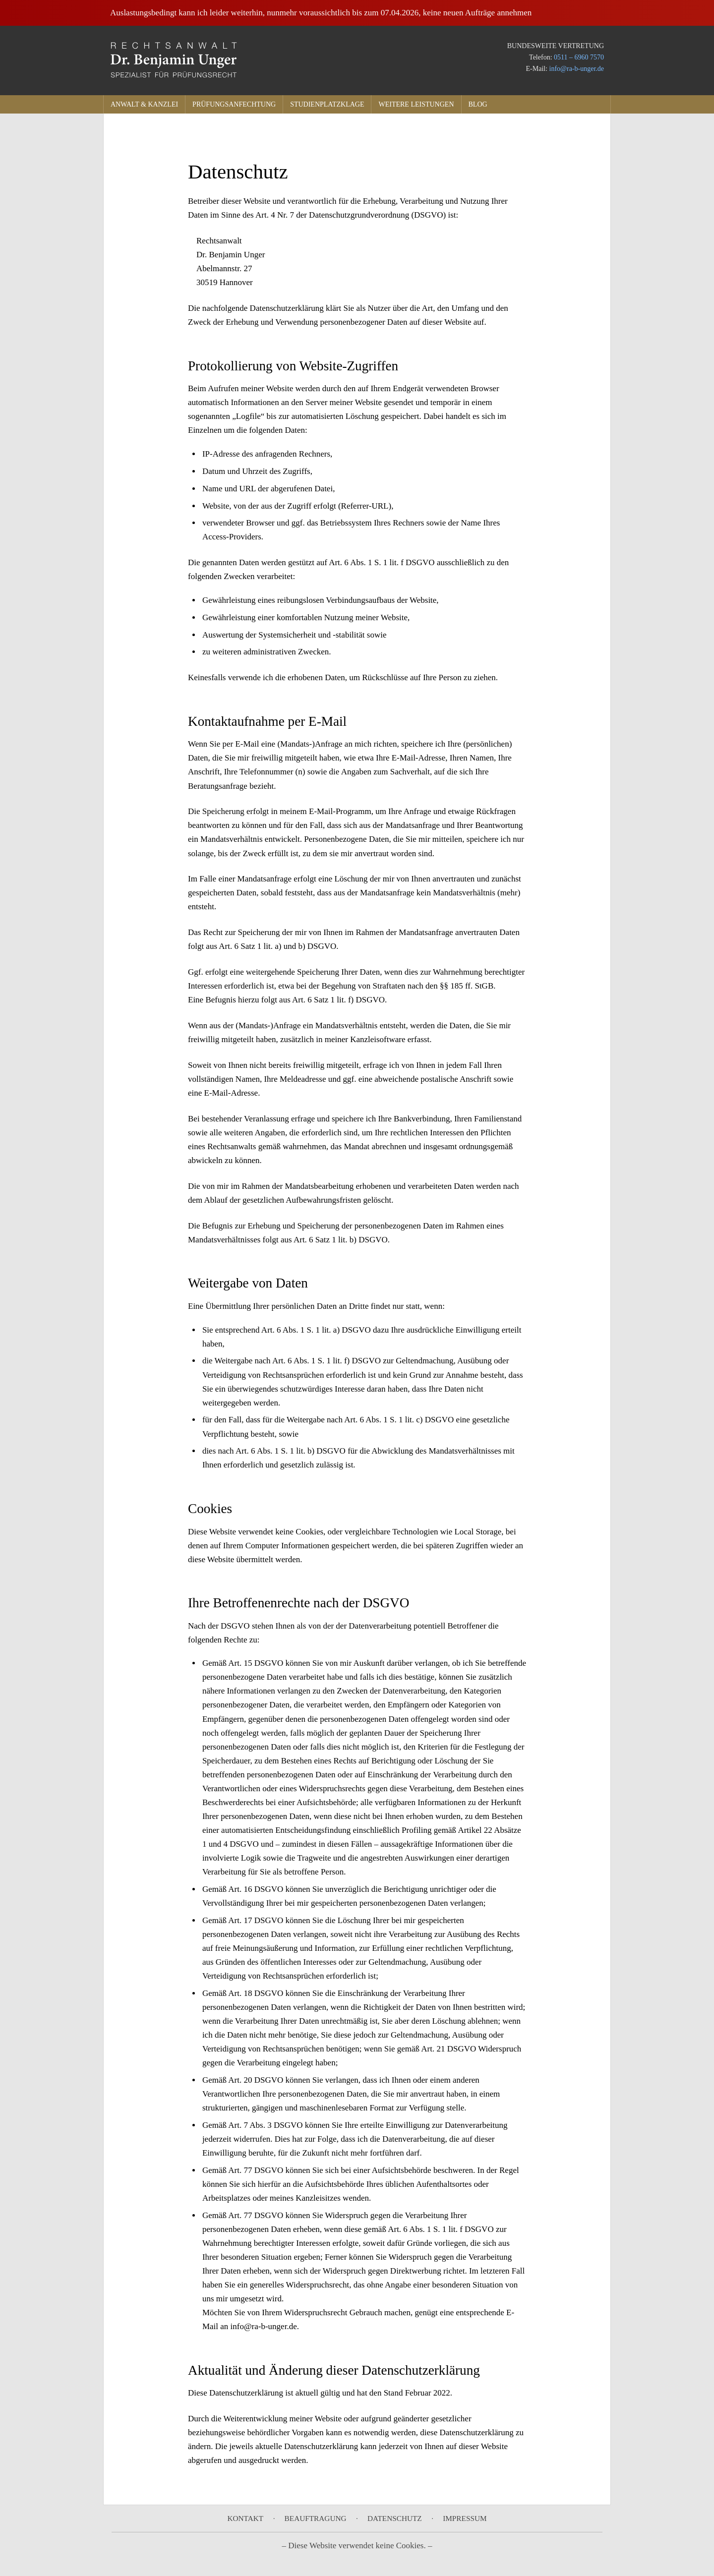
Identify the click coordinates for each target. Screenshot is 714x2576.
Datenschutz (394, 2518)
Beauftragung (316, 2518)
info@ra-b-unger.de (576, 68)
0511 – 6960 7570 (579, 57)
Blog (478, 104)
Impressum (464, 2518)
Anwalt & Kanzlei (144, 104)
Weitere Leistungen (416, 104)
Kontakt (245, 2518)
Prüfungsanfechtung (234, 104)
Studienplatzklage (327, 104)
